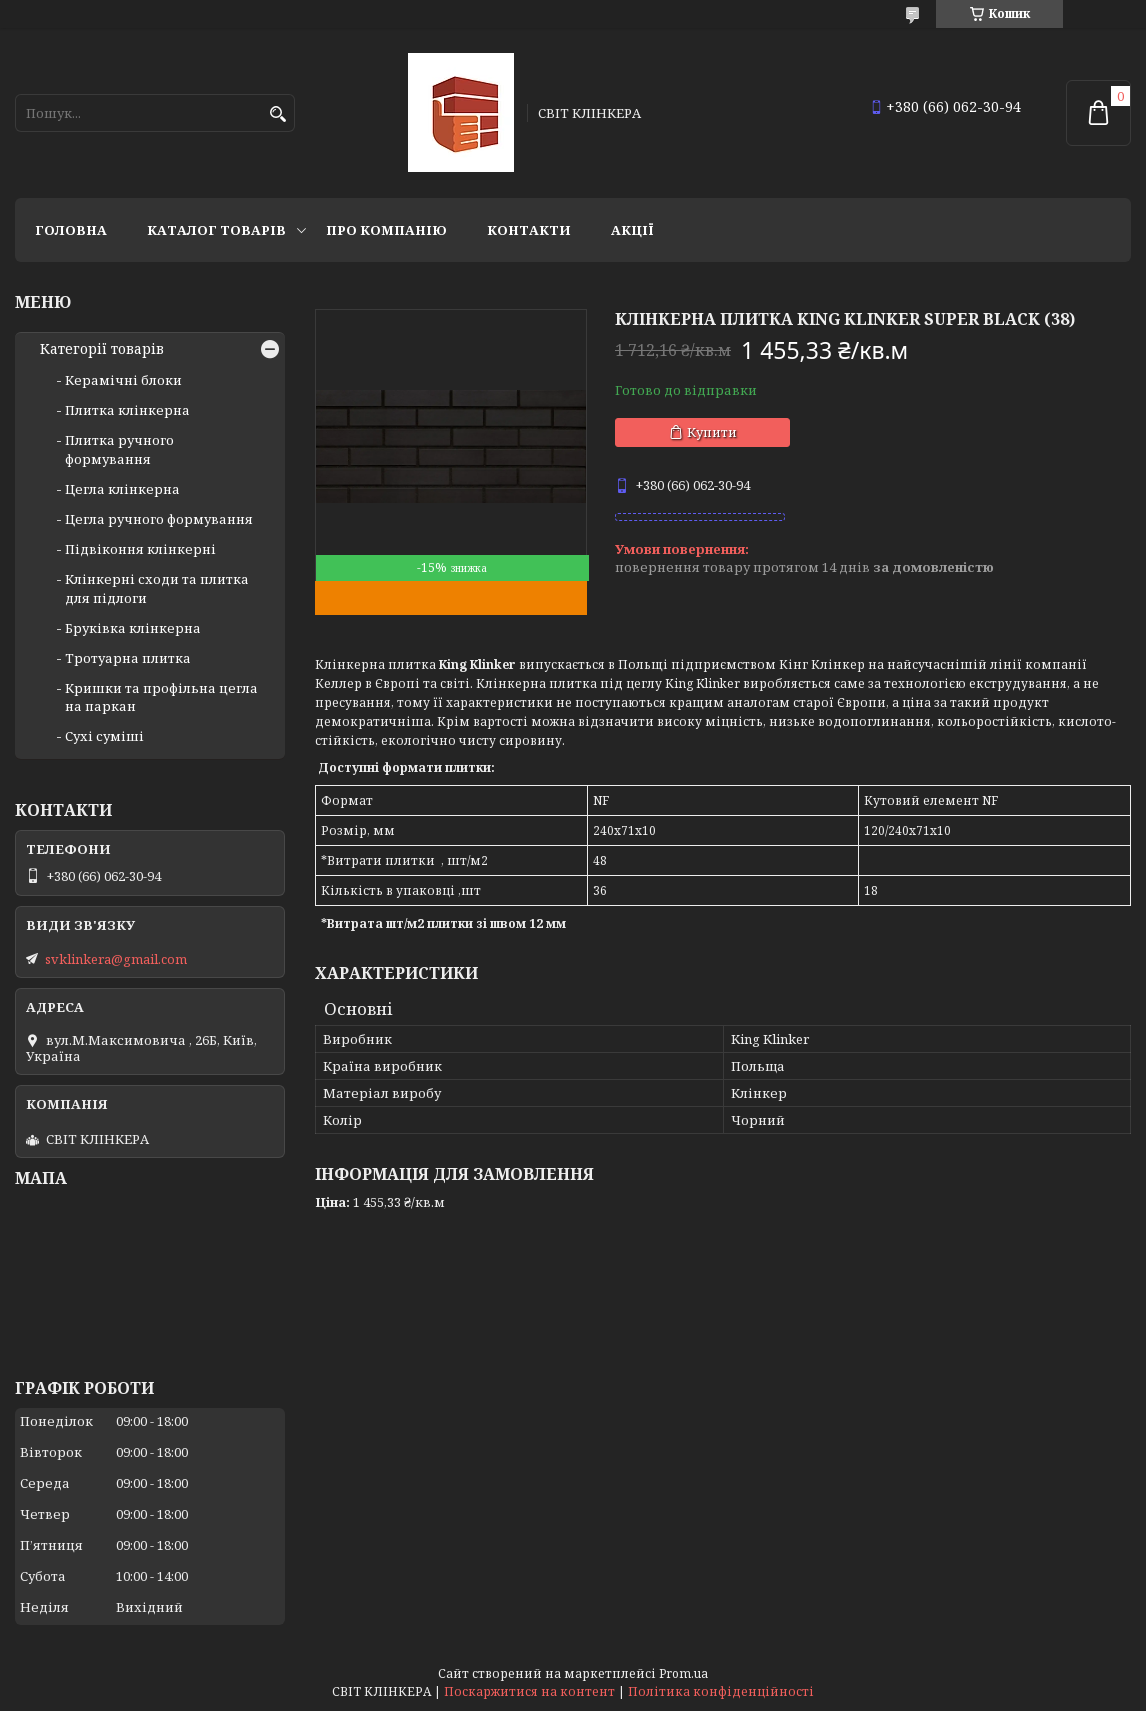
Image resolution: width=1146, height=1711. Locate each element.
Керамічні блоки (123, 380)
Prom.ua (683, 1673)
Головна (71, 230)
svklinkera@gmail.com (116, 959)
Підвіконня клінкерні (140, 549)
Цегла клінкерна (122, 489)
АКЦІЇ (632, 230)
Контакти (529, 230)
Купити (712, 432)
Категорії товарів (102, 349)
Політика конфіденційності (721, 1691)
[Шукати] (277, 114)
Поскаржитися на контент (529, 1691)
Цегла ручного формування (159, 519)
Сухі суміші (104, 736)
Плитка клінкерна (127, 410)
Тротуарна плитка (128, 658)
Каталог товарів (216, 230)
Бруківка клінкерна (133, 628)
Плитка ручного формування (119, 449)
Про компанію (386, 230)
